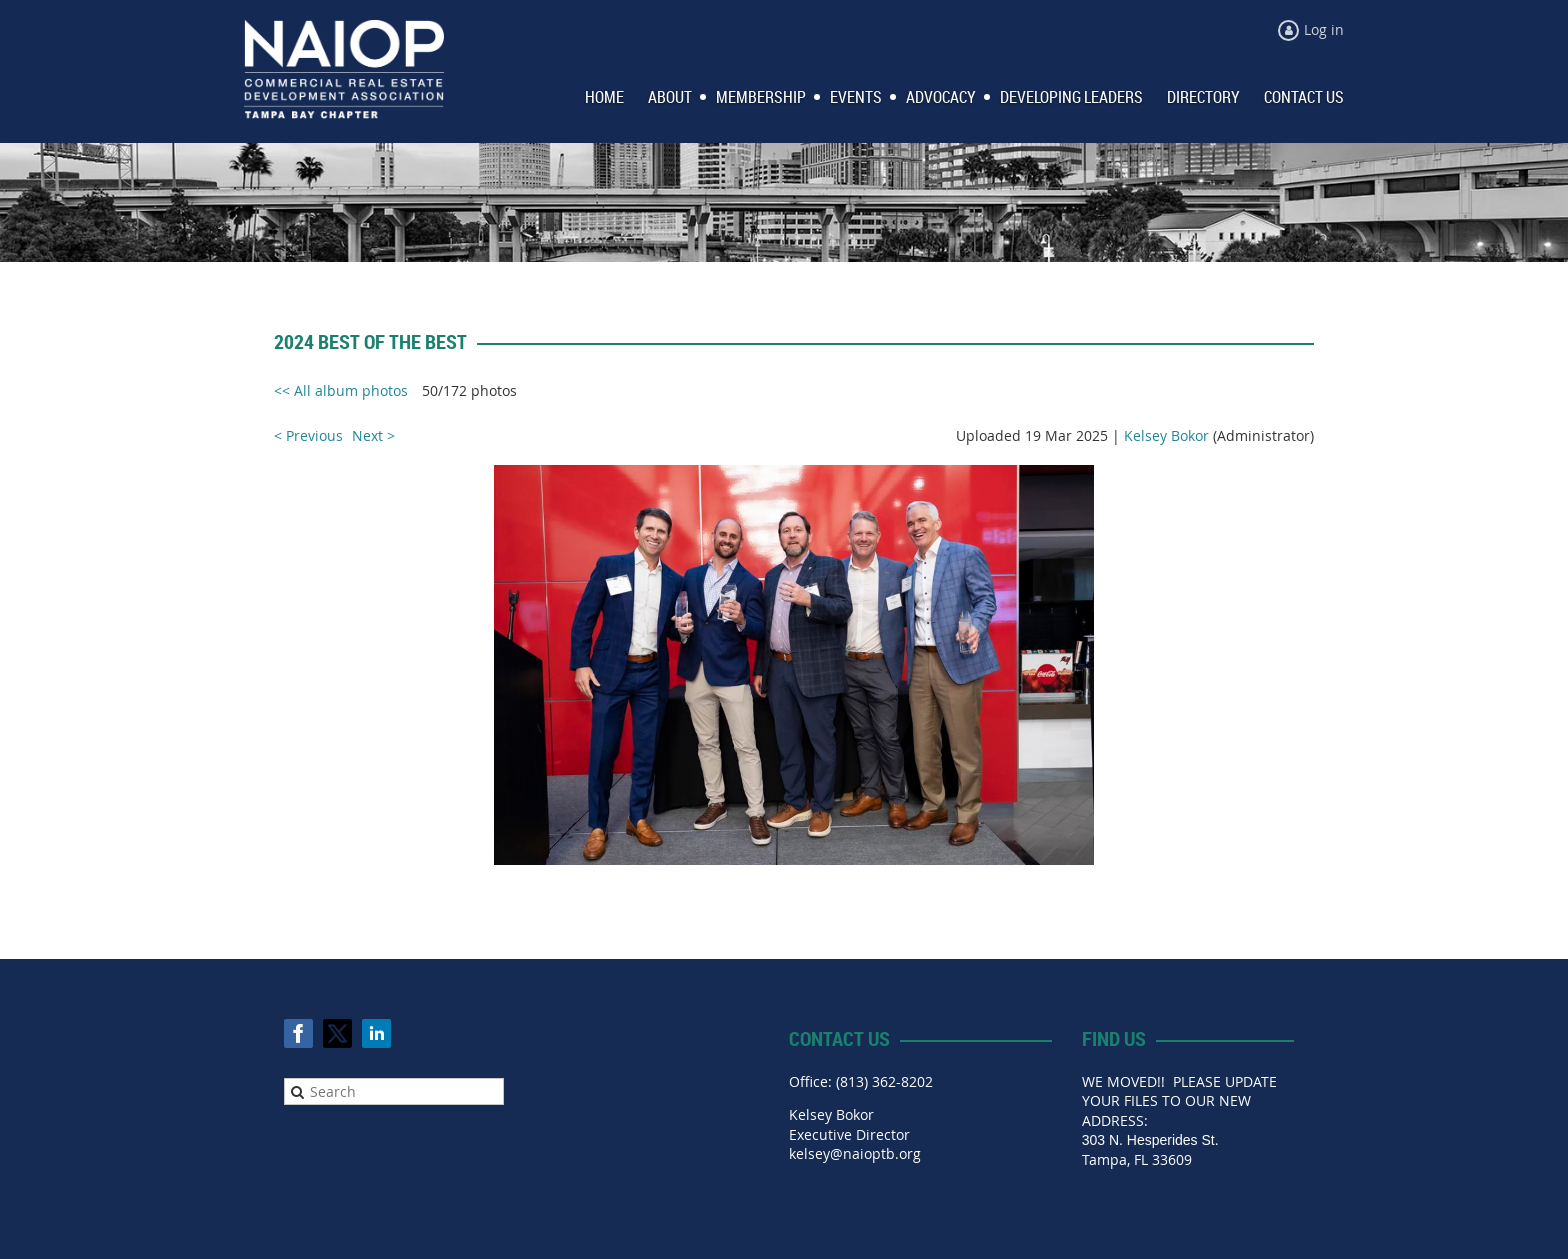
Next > (373, 435)
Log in (1324, 29)
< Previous (308, 435)
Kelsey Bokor (1166, 435)
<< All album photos (341, 390)
